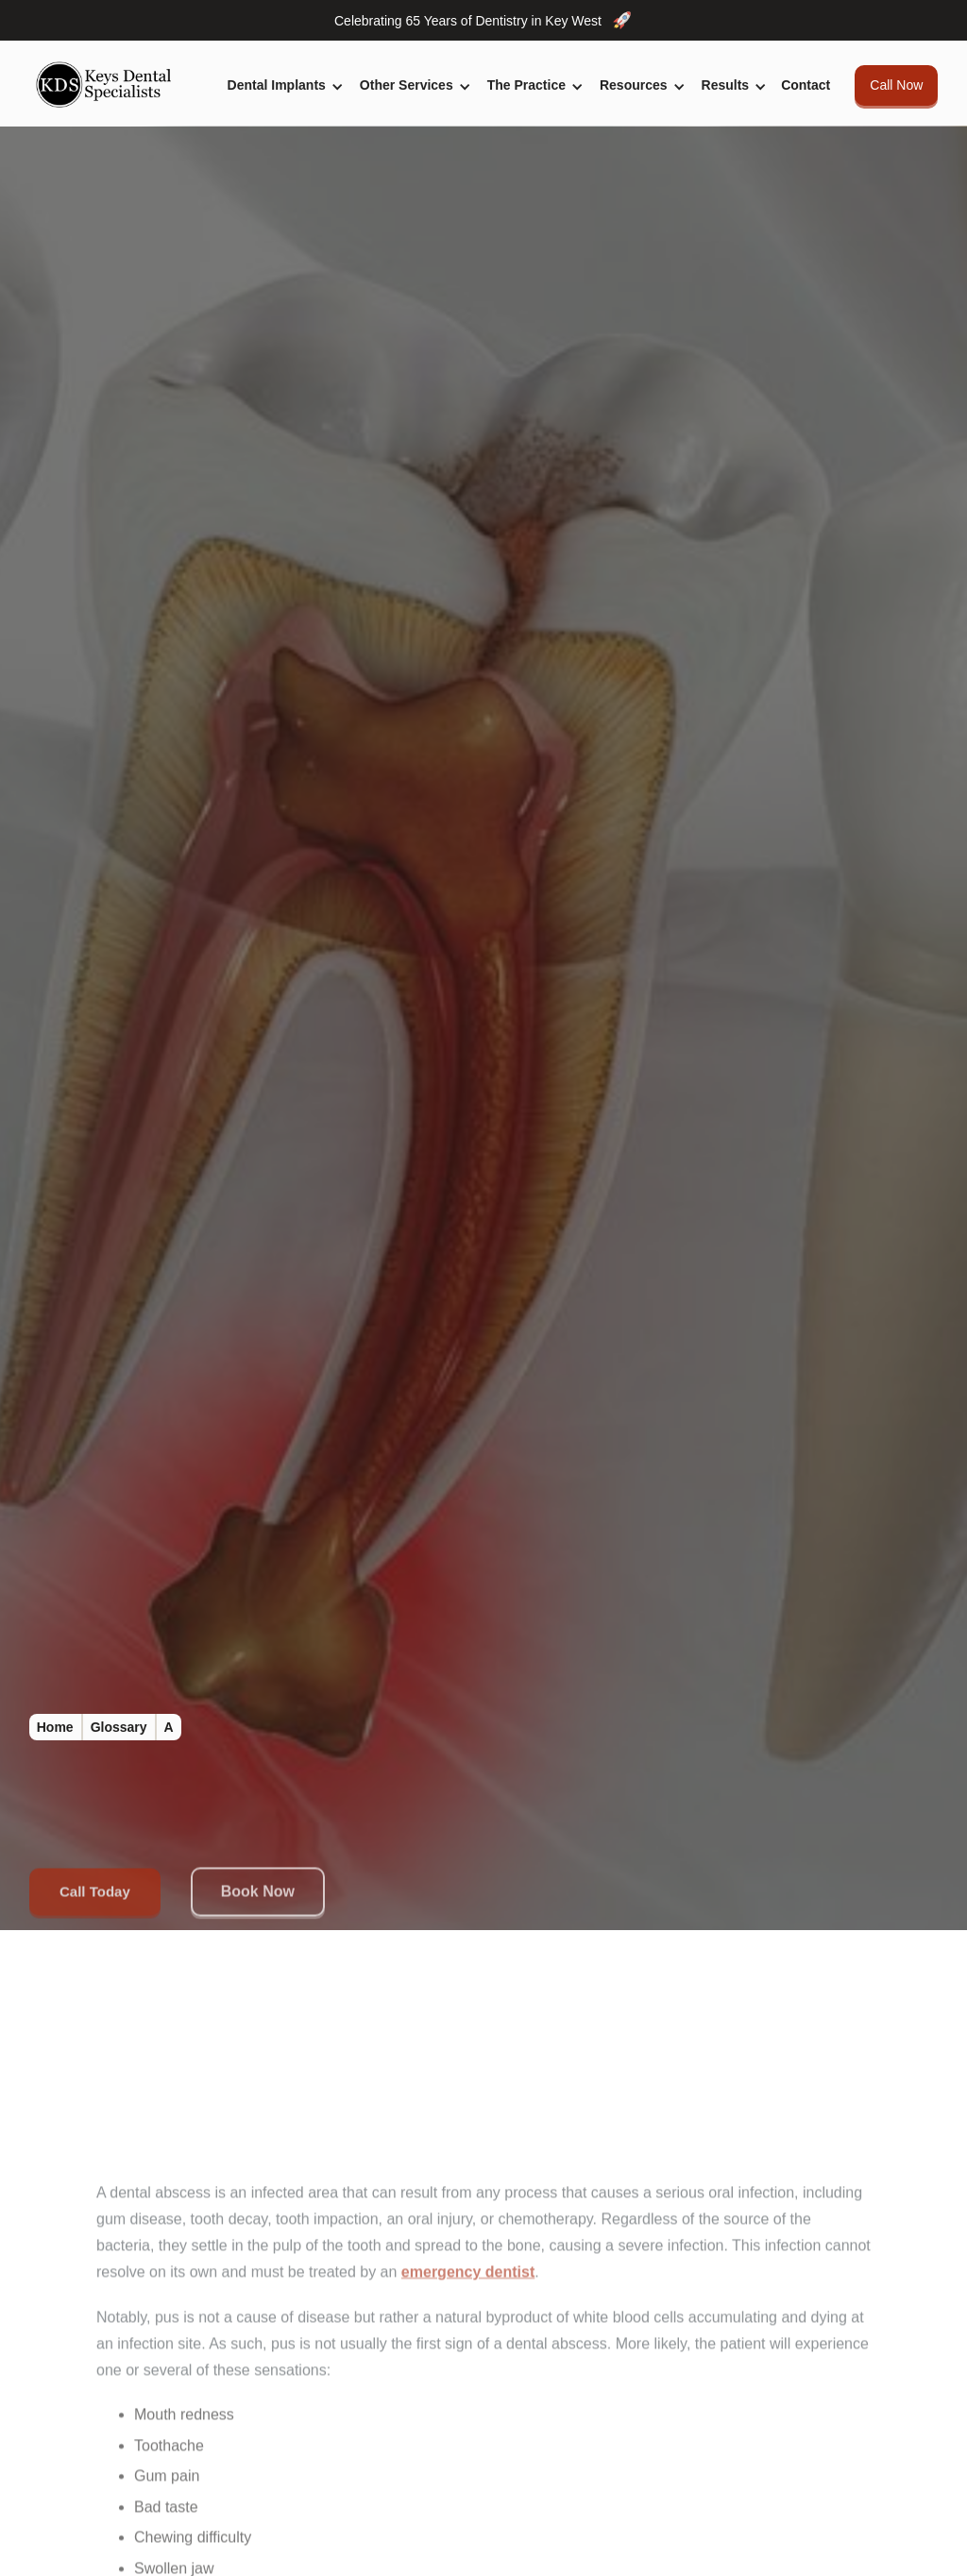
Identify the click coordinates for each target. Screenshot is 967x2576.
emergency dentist (467, 2277)
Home (55, 1727)
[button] (282, 85)
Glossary (119, 1727)
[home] (109, 85)
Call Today (94, 1895)
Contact (805, 85)
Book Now (257, 1896)
